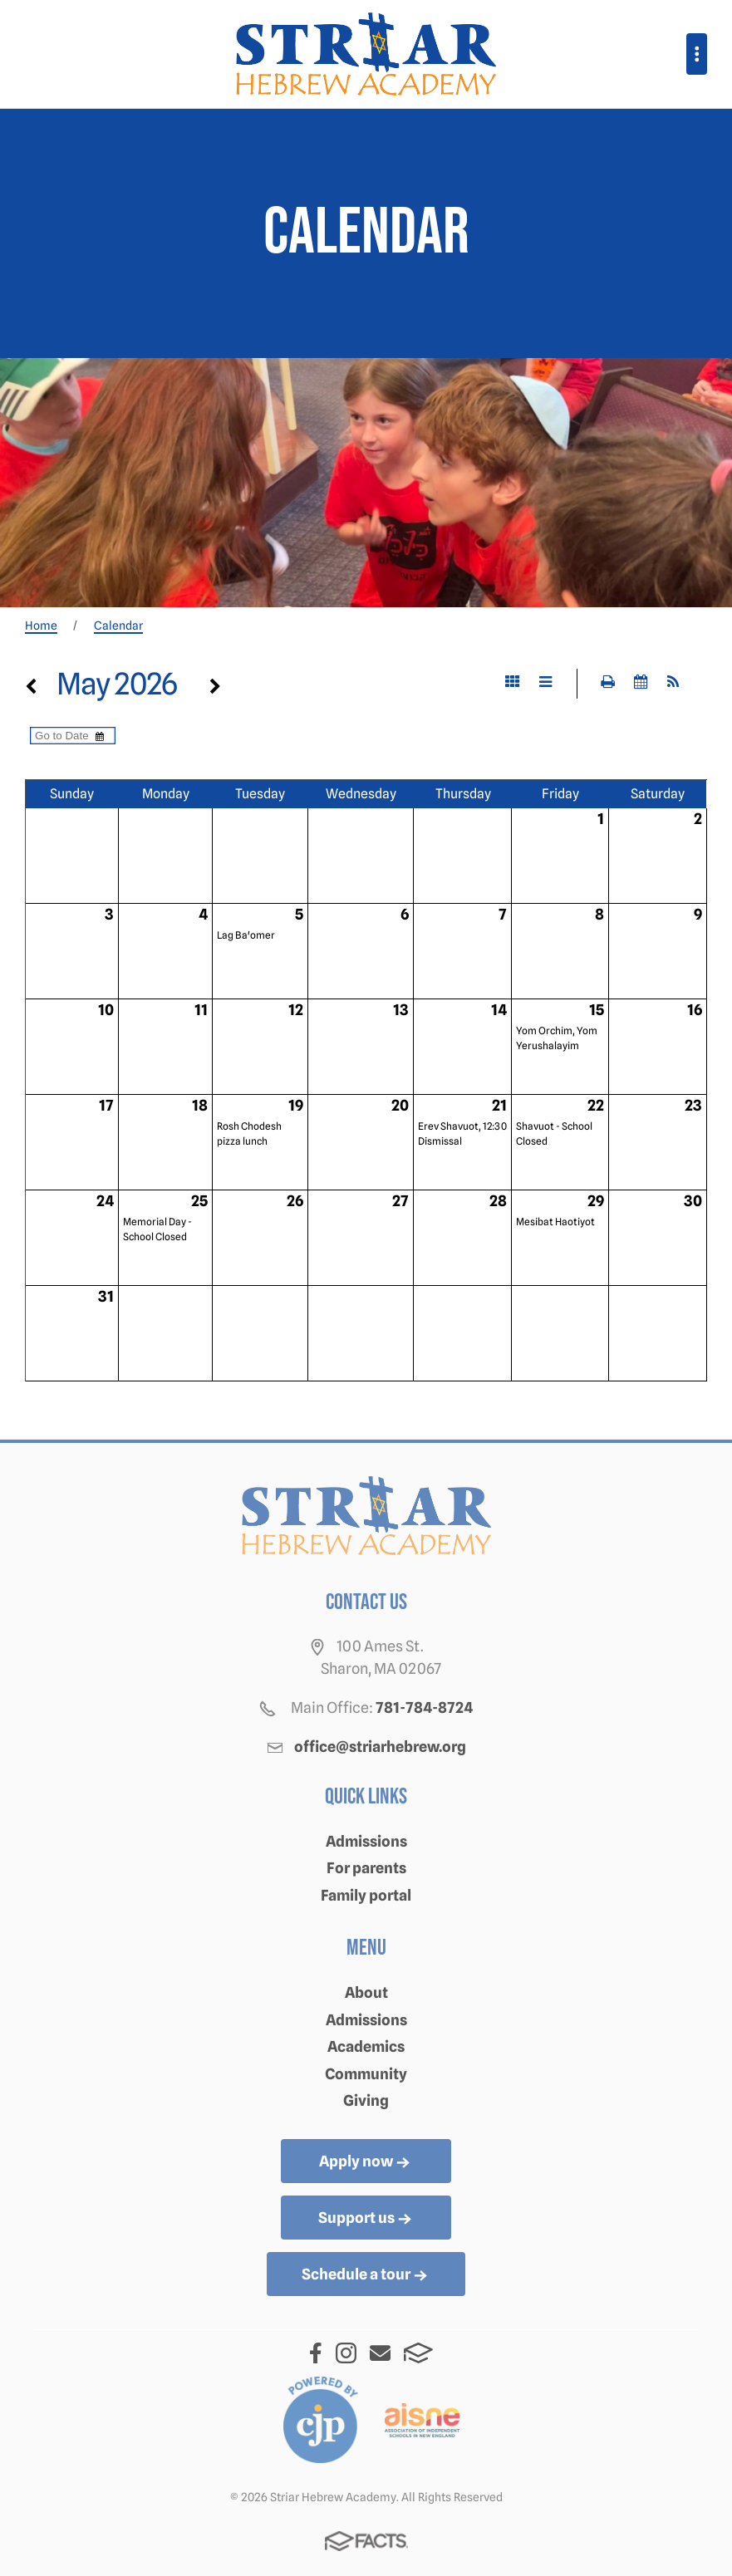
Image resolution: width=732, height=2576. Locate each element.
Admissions (366, 1841)
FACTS (418, 2353)
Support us (366, 2219)
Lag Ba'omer (246, 935)
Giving (366, 2100)
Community (366, 2074)
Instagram (346, 2353)
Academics (366, 2046)
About (366, 1992)
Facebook (315, 2353)
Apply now (366, 2162)
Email (380, 2353)
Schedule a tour (366, 2275)
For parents (366, 1868)
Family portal (366, 1895)
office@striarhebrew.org (380, 1746)
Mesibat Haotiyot (555, 1221)
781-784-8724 (424, 1707)
